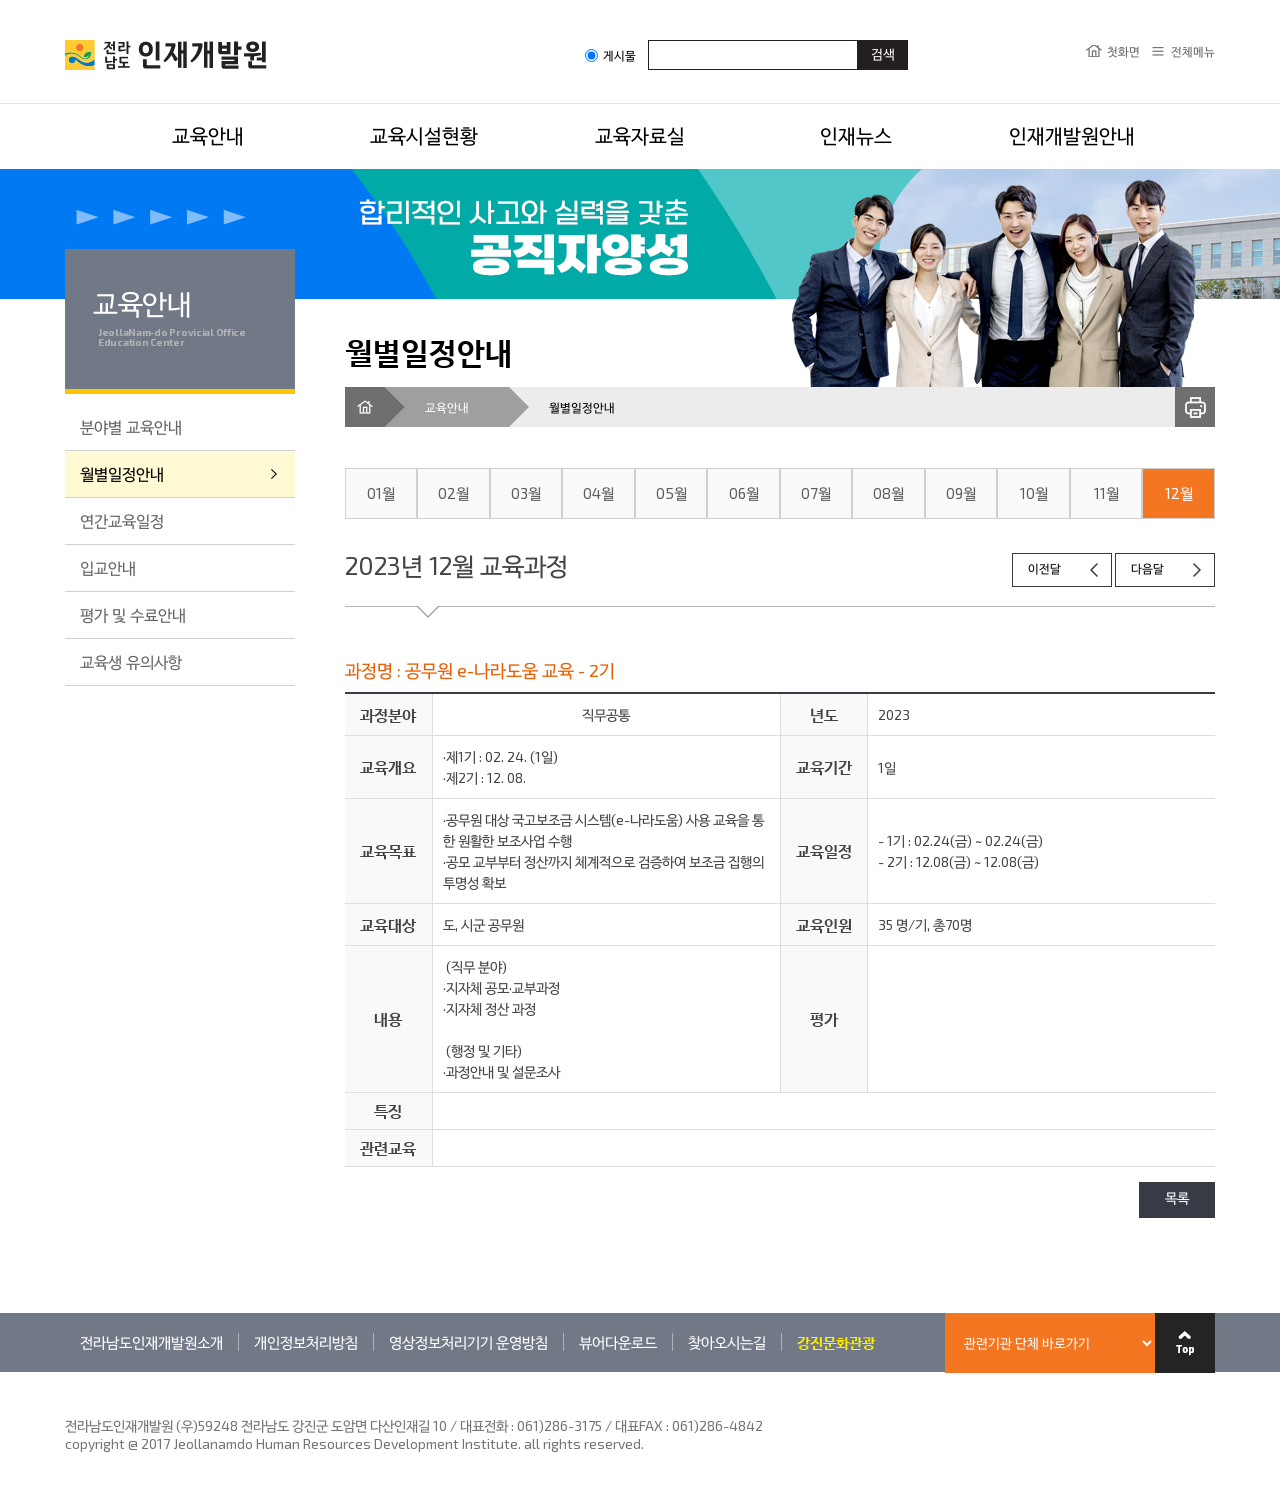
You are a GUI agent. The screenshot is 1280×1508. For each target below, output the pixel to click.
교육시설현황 (424, 135)
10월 (1034, 493)
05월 (671, 493)
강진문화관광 (836, 1342)
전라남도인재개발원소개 (151, 1342)
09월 (961, 493)
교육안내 (208, 135)
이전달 (1044, 569)
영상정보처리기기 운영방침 (468, 1342)
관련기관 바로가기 (65, 1371)
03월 (526, 493)
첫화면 (1123, 51)
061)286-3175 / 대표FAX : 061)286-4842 (640, 1425)
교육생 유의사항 (131, 661)
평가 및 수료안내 (133, 614)
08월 (888, 493)
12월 (1179, 493)
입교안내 (108, 567)
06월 (744, 493)
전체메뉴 (1193, 51)
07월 (816, 493)
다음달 (1147, 569)
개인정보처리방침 (306, 1342)
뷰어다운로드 (618, 1342)
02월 (453, 493)
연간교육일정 (122, 520)
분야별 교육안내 (131, 426)
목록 (1177, 1199)
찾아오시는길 (727, 1342)
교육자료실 (640, 135)
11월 (1106, 493)
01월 (381, 493)
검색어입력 (648, 39)
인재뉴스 (856, 135)
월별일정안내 (122, 473)
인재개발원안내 (1072, 135)
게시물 (610, 55)
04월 (598, 493)
